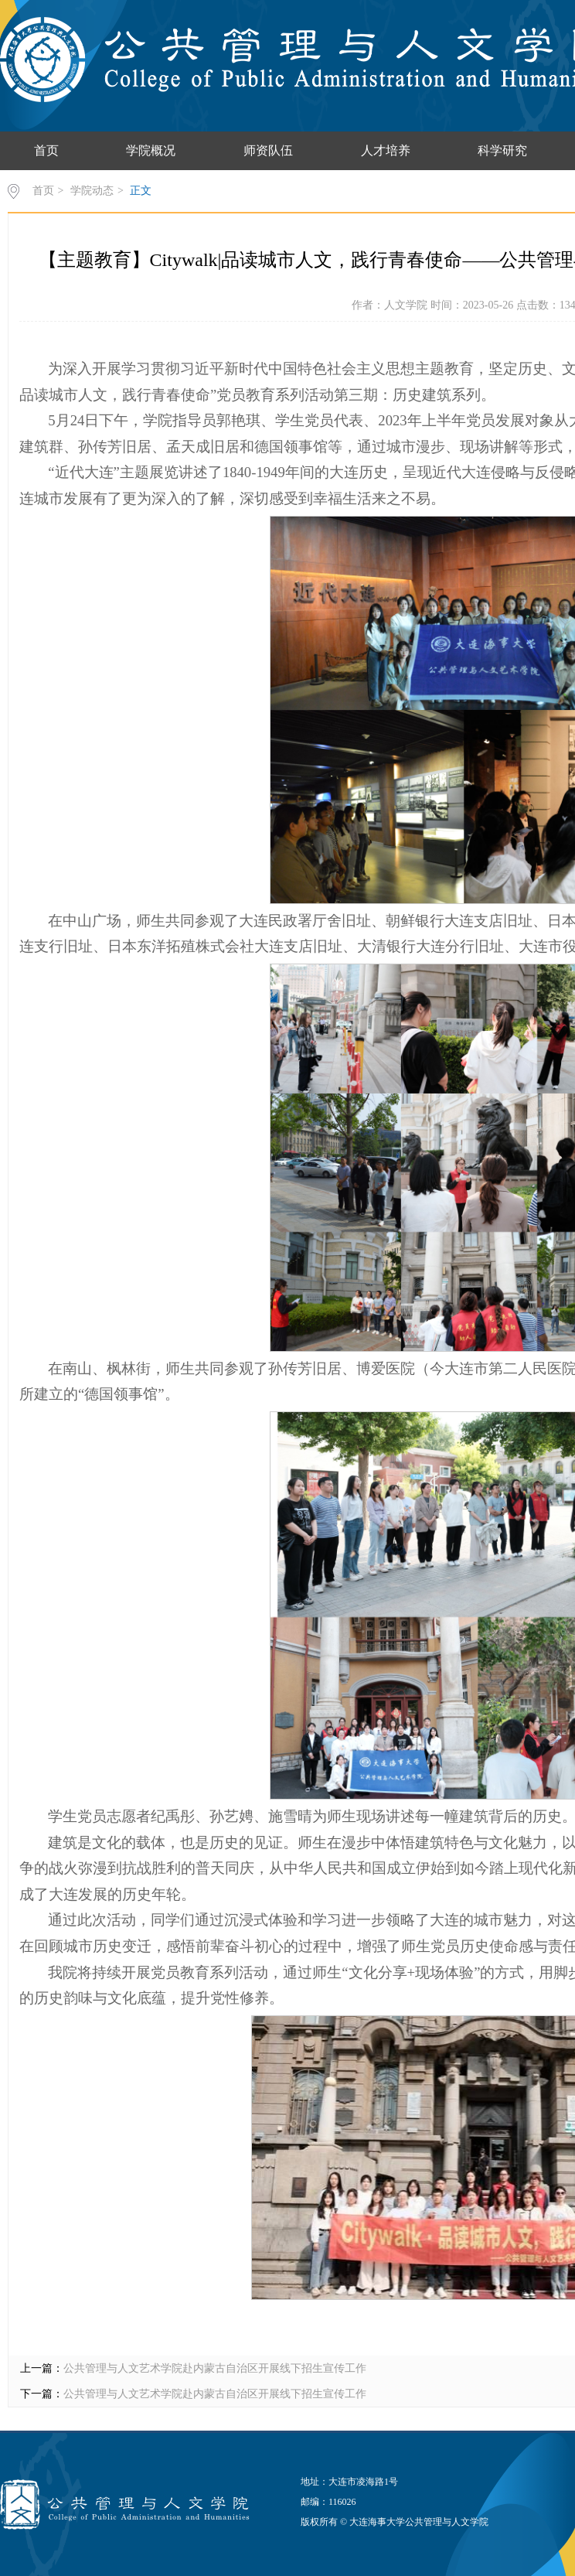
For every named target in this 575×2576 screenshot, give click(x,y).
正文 (140, 190)
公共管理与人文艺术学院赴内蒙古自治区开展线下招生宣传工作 (214, 2368)
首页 (46, 150)
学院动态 (92, 190)
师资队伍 (268, 150)
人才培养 (385, 150)
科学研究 (502, 150)
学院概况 (150, 150)
